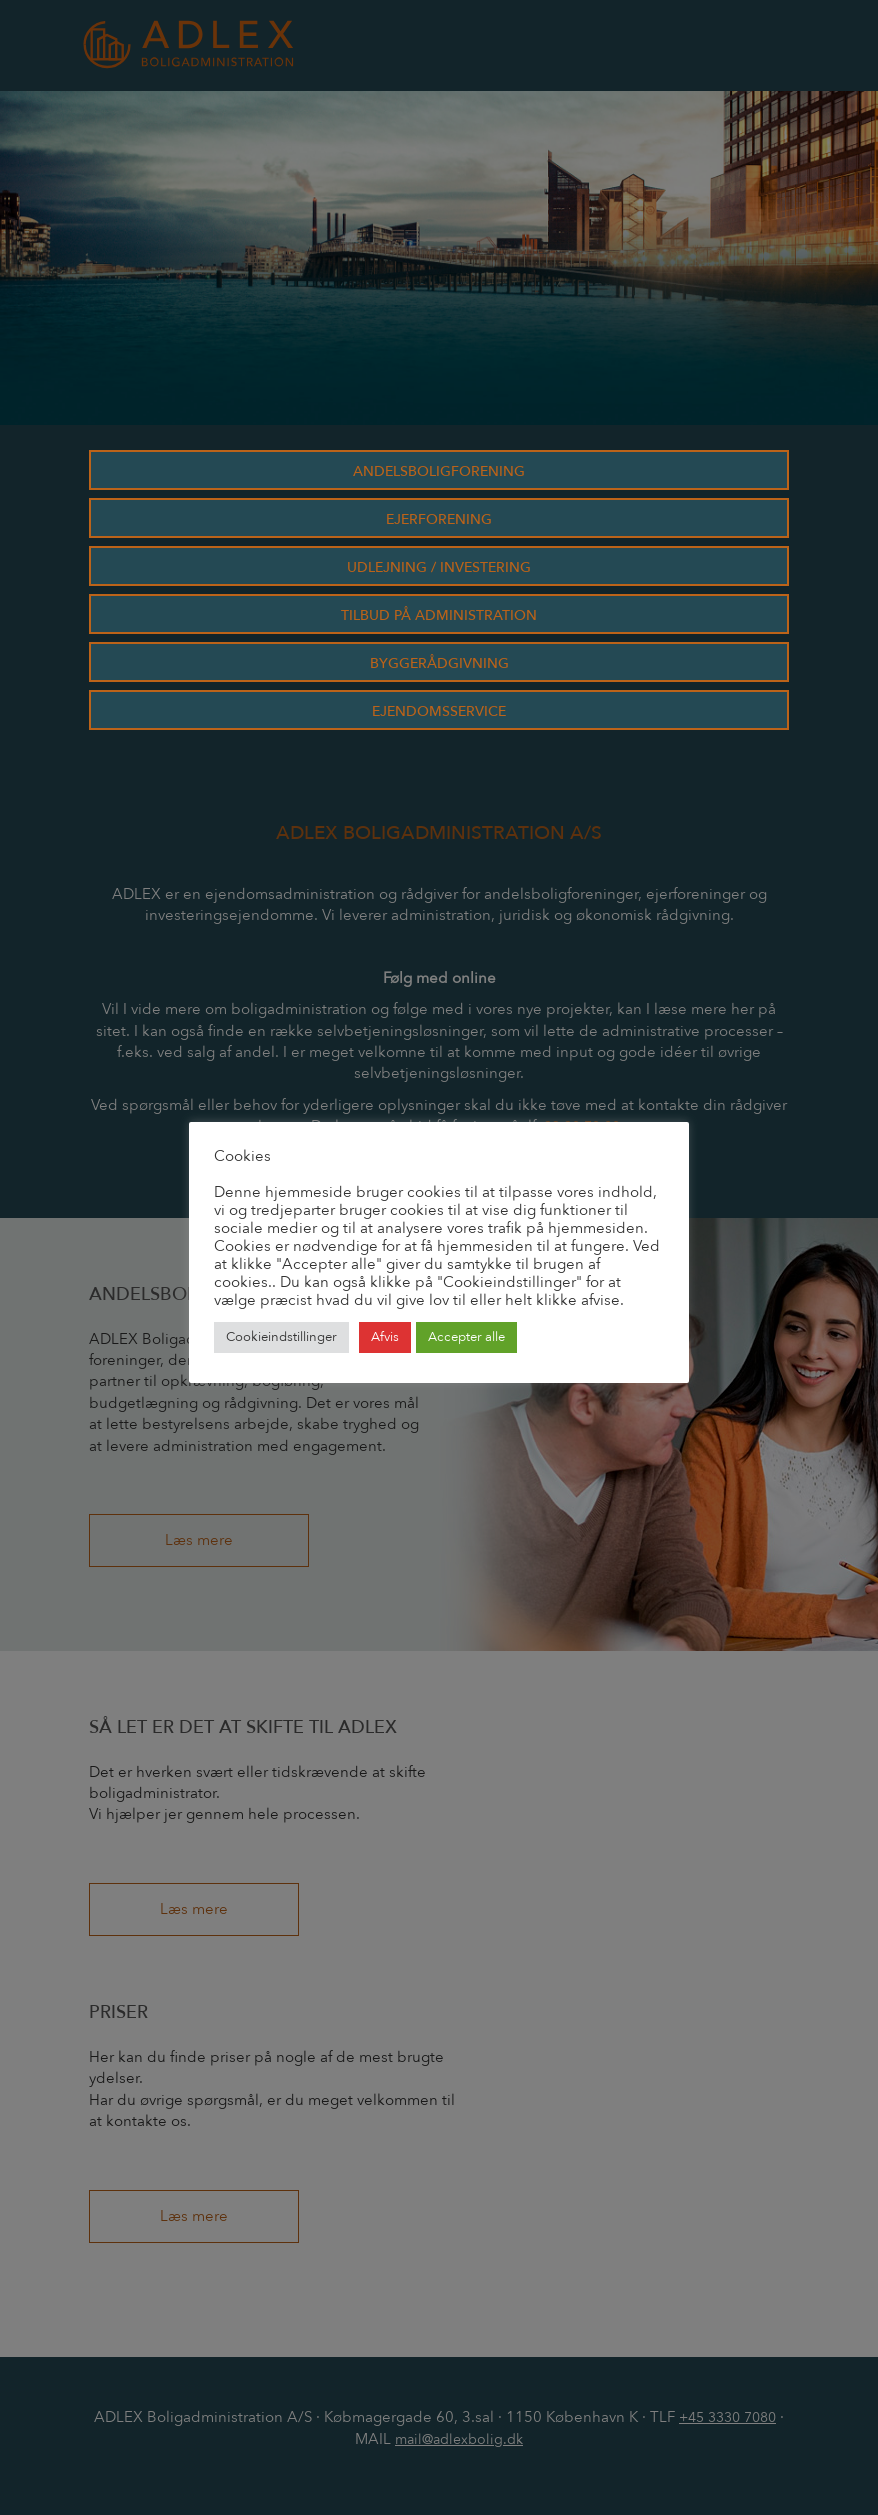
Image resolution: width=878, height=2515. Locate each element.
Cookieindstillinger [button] (281, 1337)
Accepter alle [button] (466, 1337)
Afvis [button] (385, 1337)
